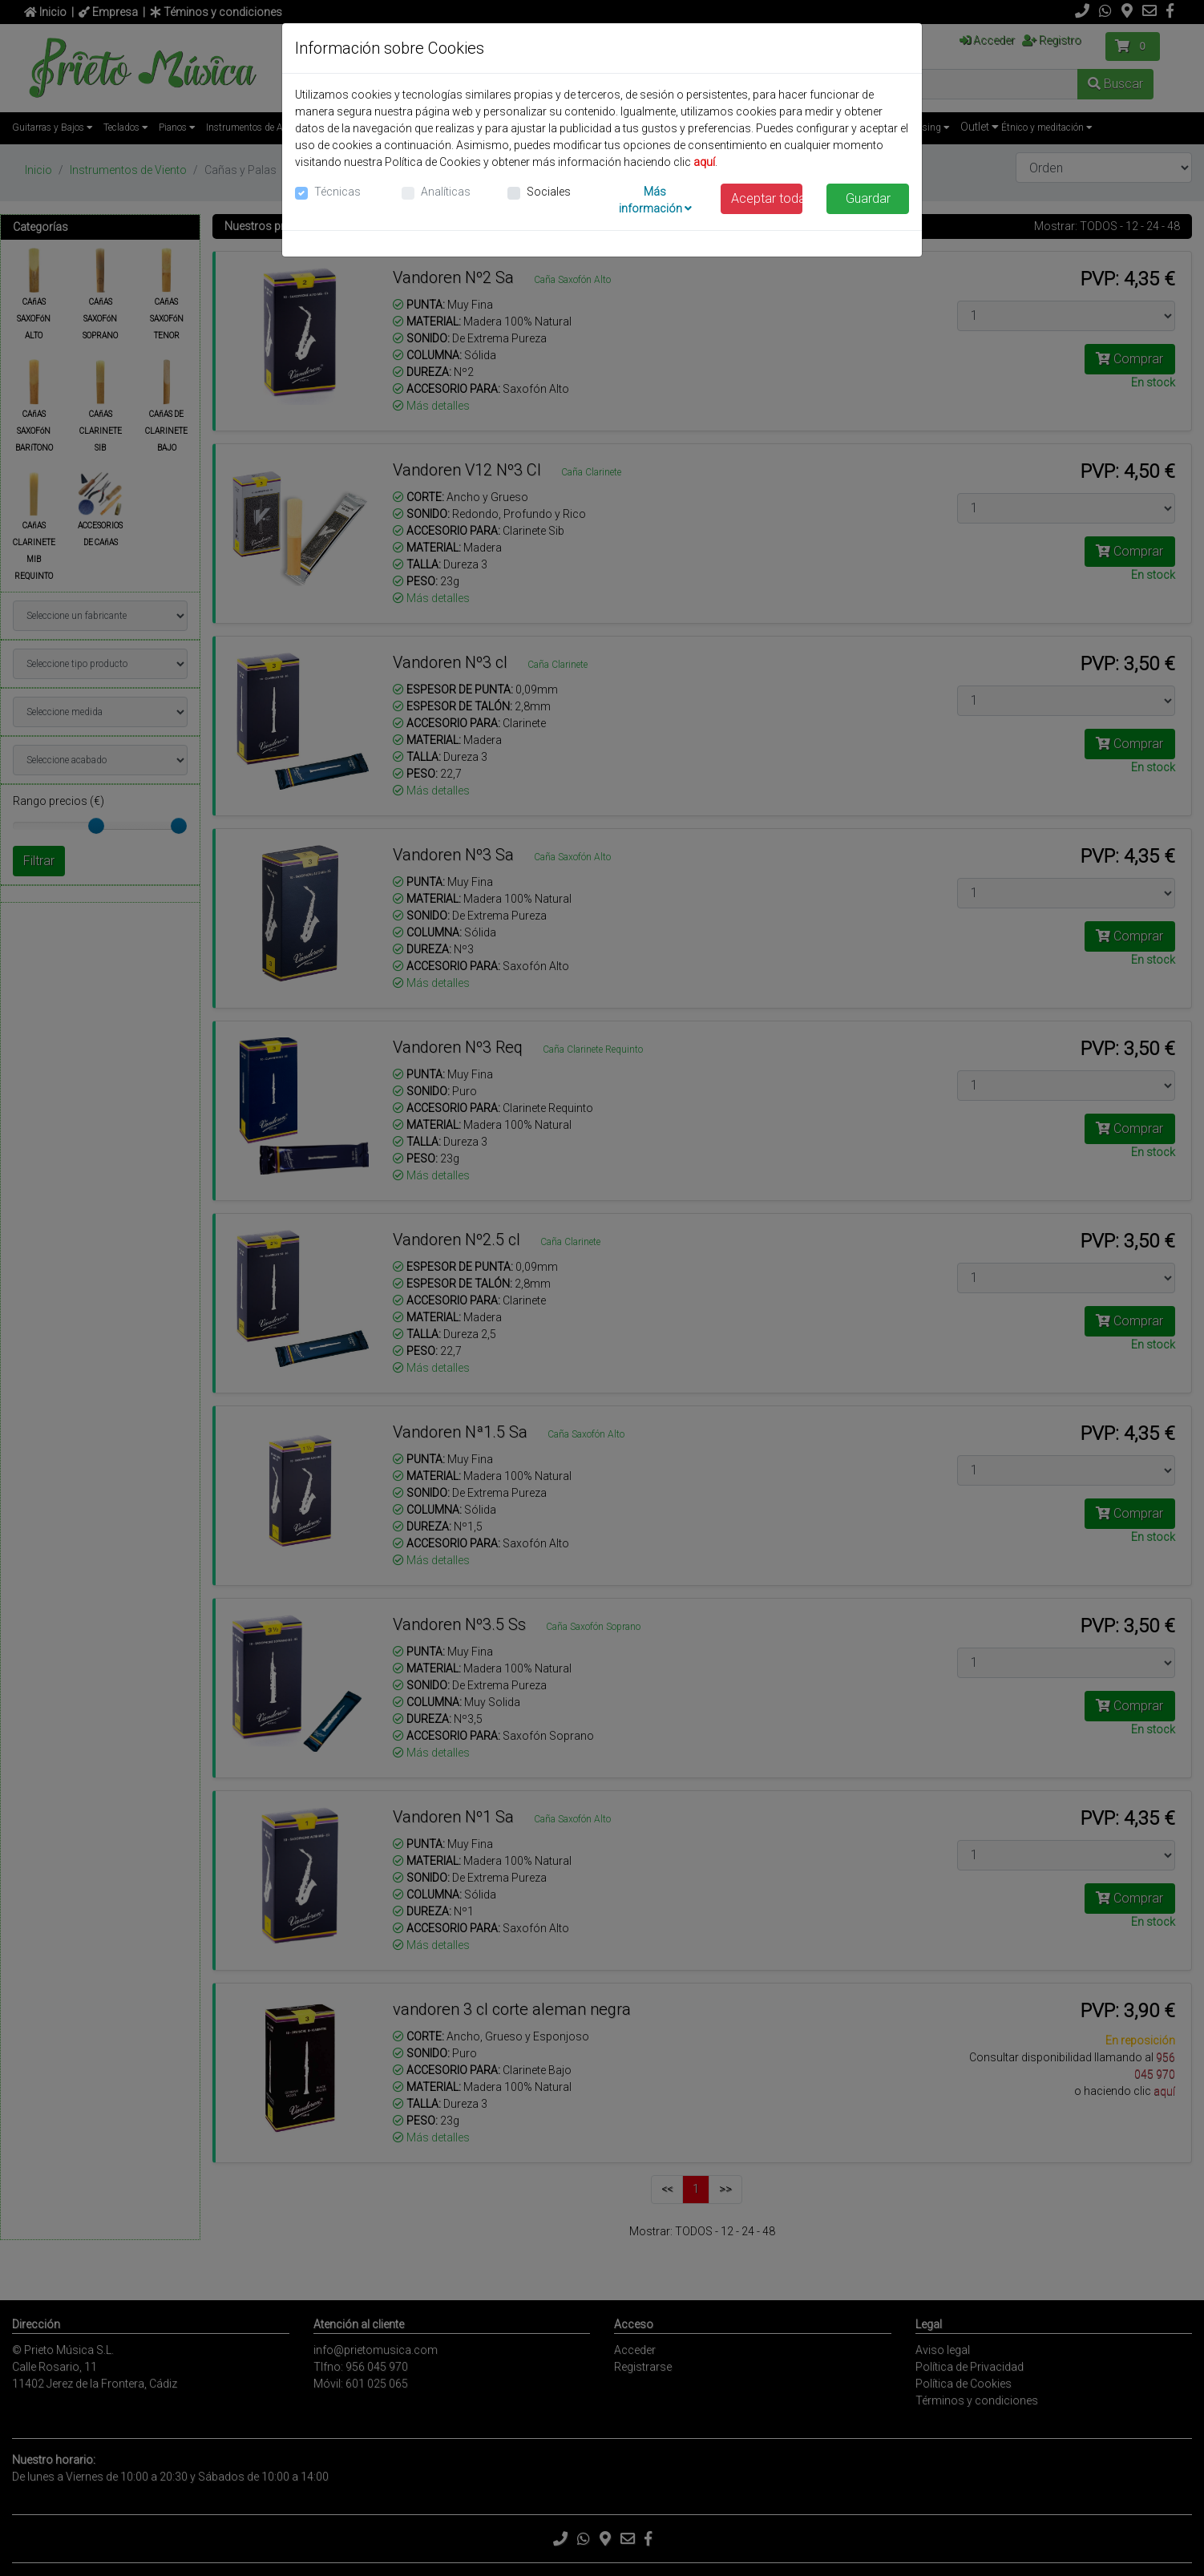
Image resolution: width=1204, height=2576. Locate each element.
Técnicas (337, 191)
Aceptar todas (767, 198)
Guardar (868, 198)
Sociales (549, 191)
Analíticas (446, 191)
